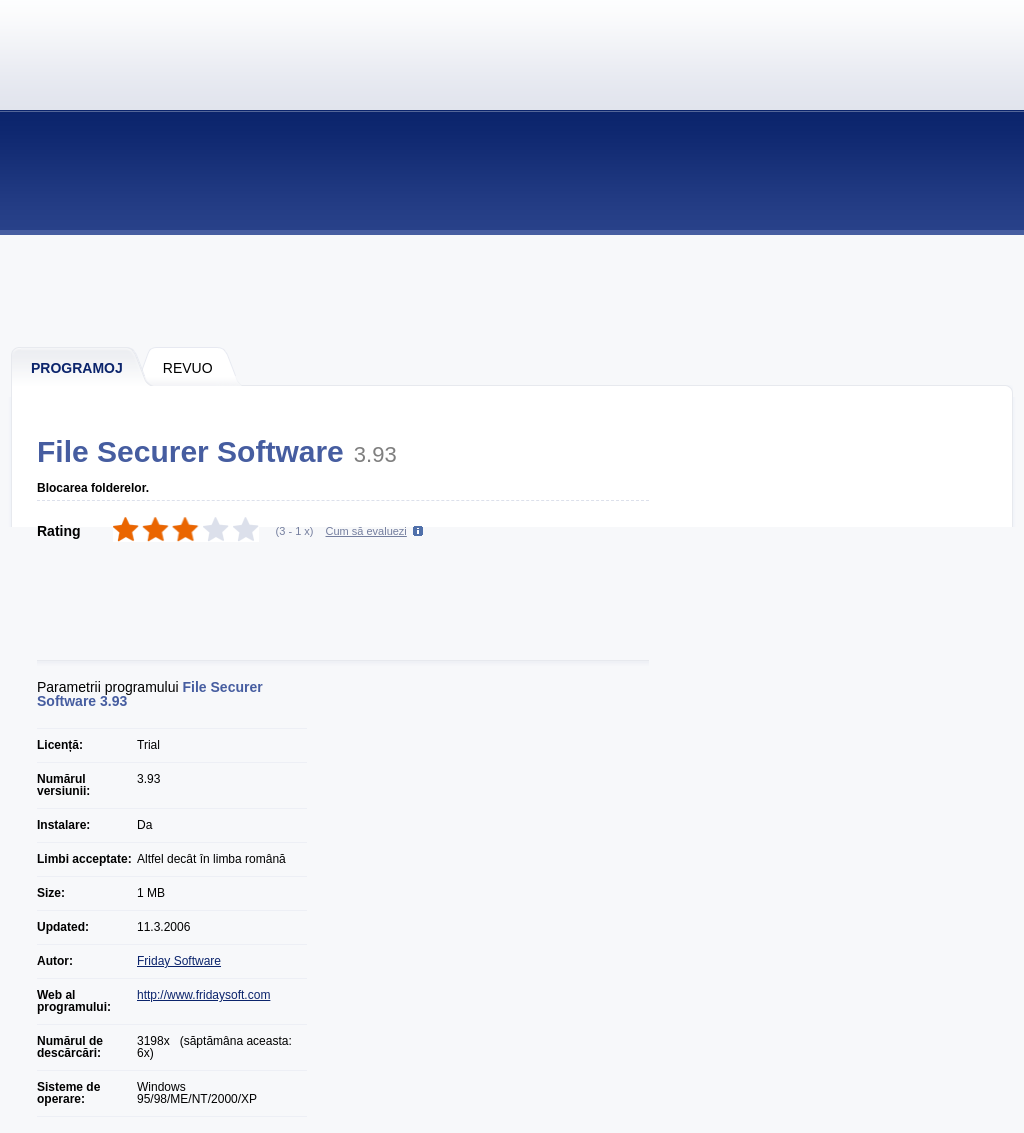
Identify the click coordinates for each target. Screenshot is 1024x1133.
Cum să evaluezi (366, 531)
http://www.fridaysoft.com (203, 995)
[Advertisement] (513, 290)
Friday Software (179, 961)
